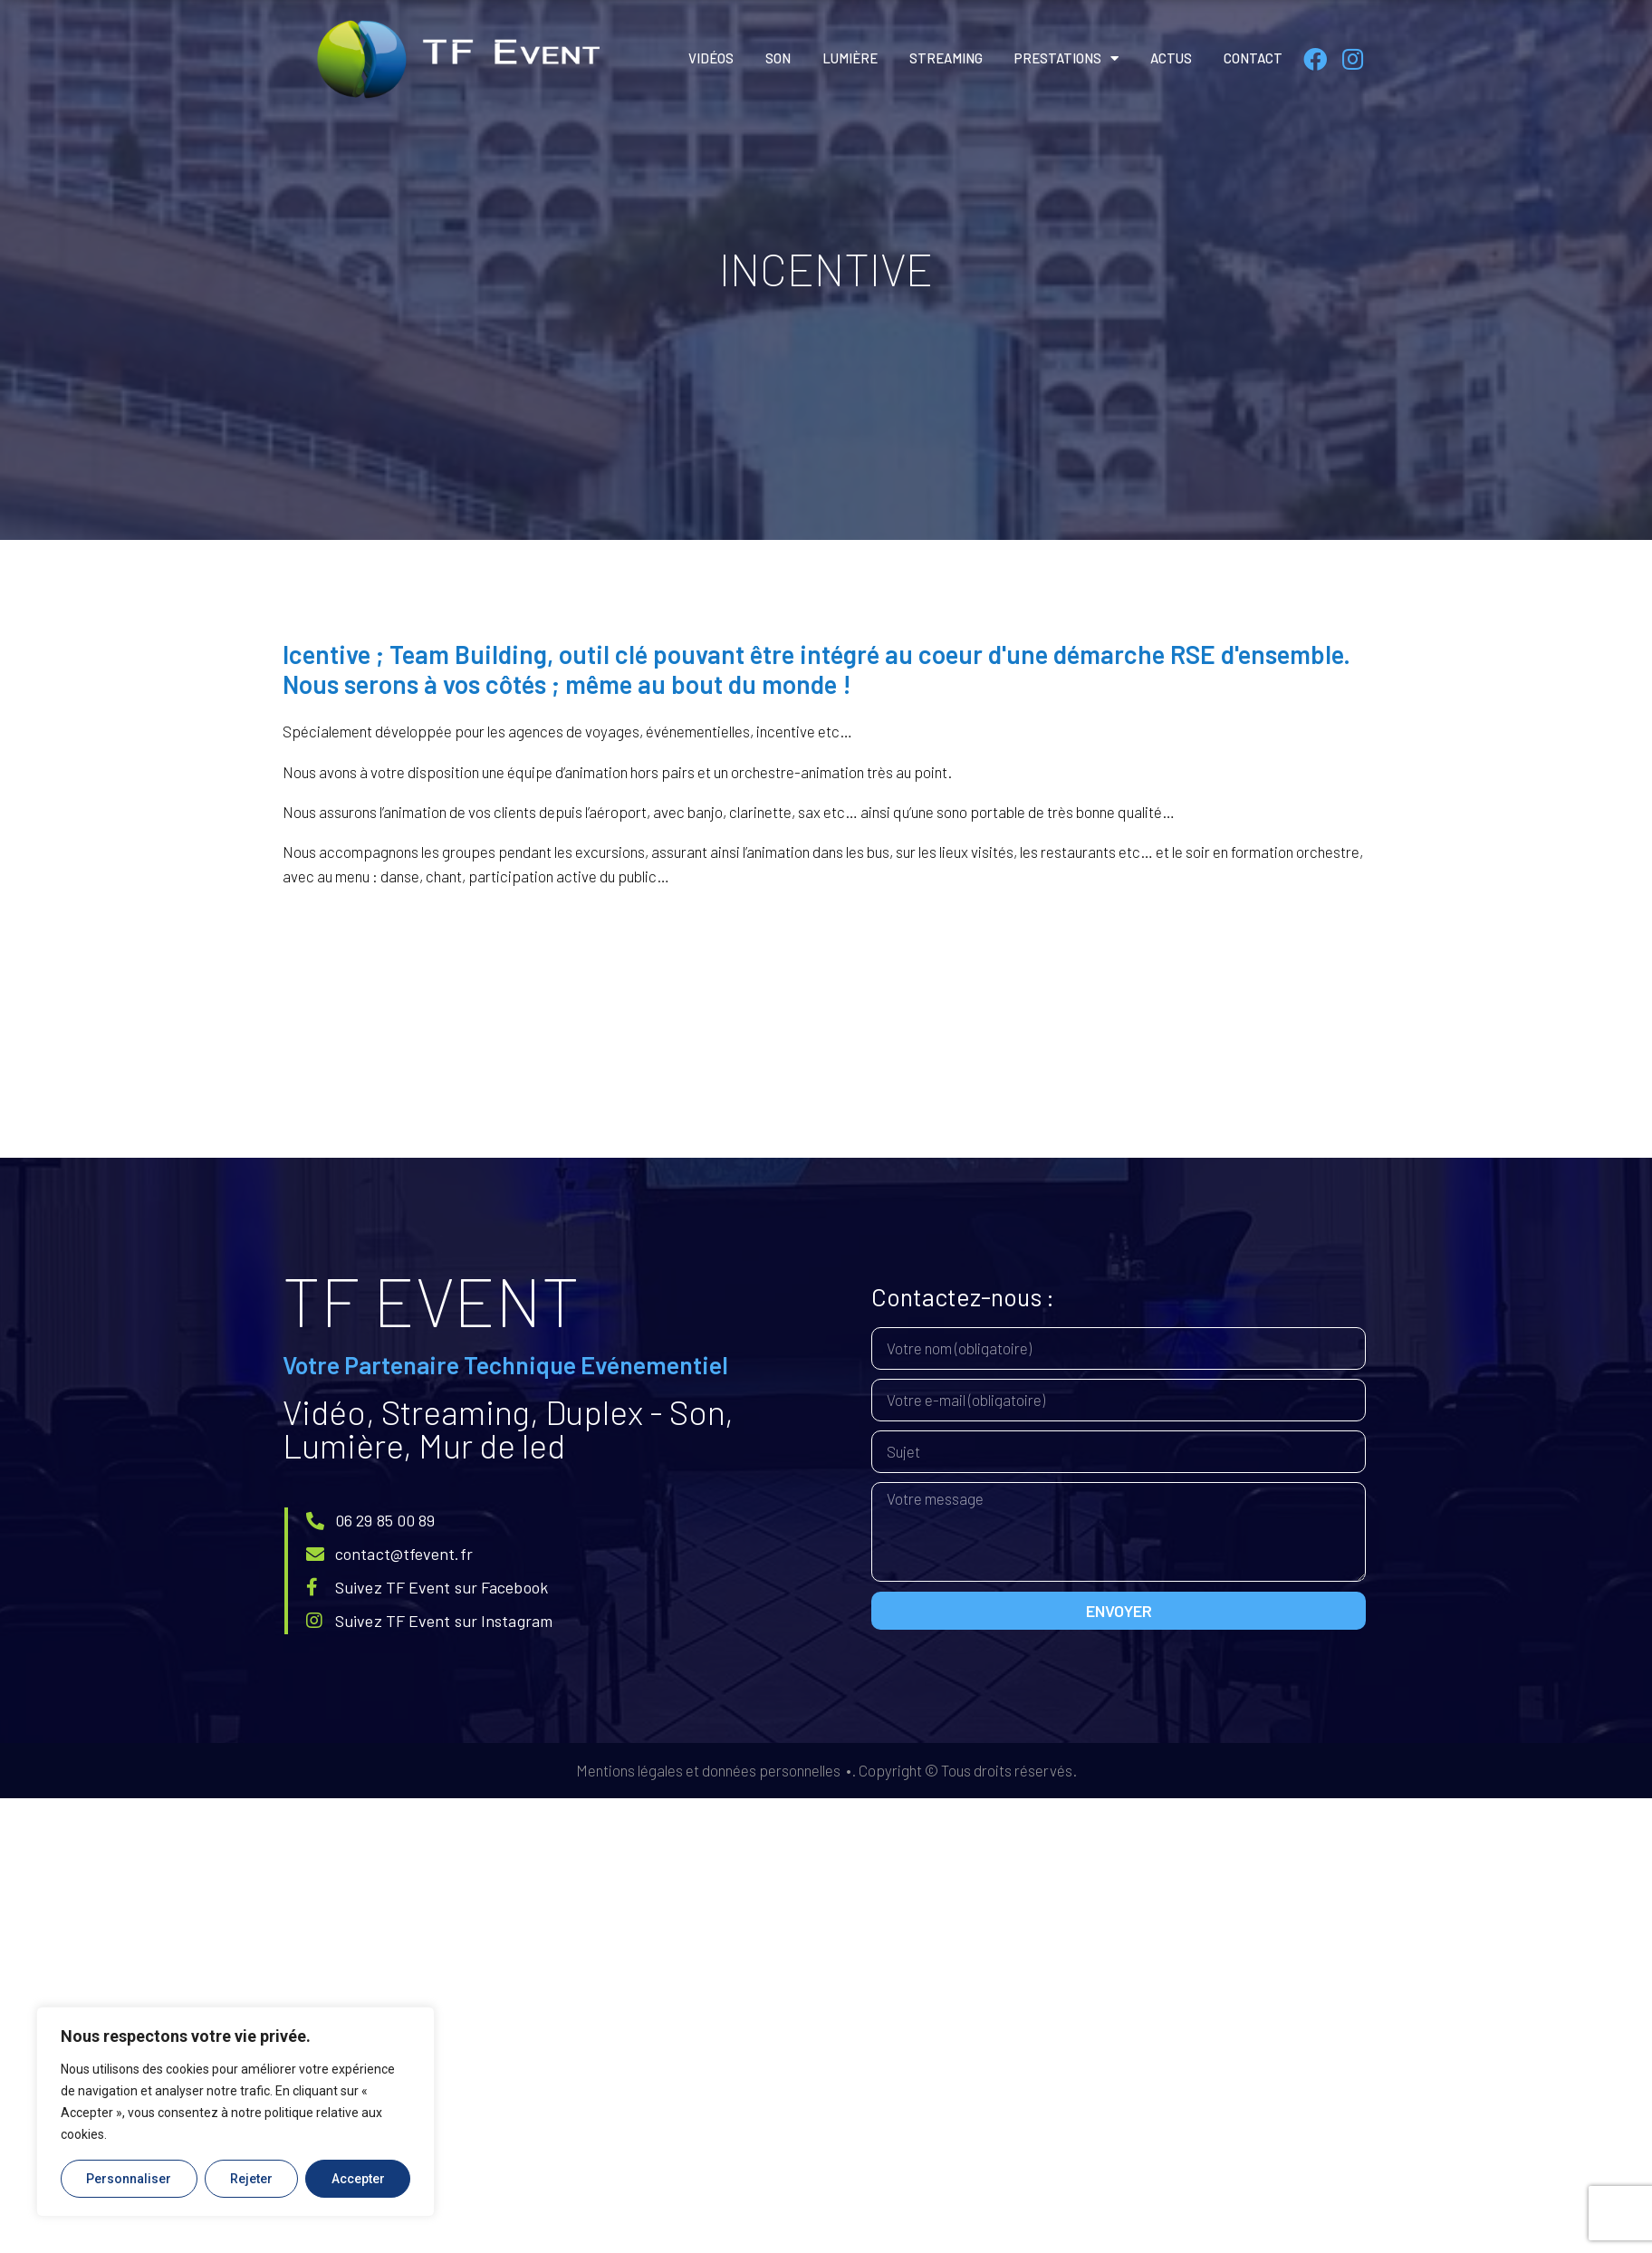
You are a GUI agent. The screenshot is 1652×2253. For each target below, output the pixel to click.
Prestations (1066, 58)
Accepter (358, 2178)
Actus (1171, 58)
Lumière (850, 58)
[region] (235, 2112)
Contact (1253, 58)
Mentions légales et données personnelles (708, 1770)
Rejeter (251, 2178)
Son (778, 58)
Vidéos (711, 58)
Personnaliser (128, 2178)
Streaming (946, 58)
